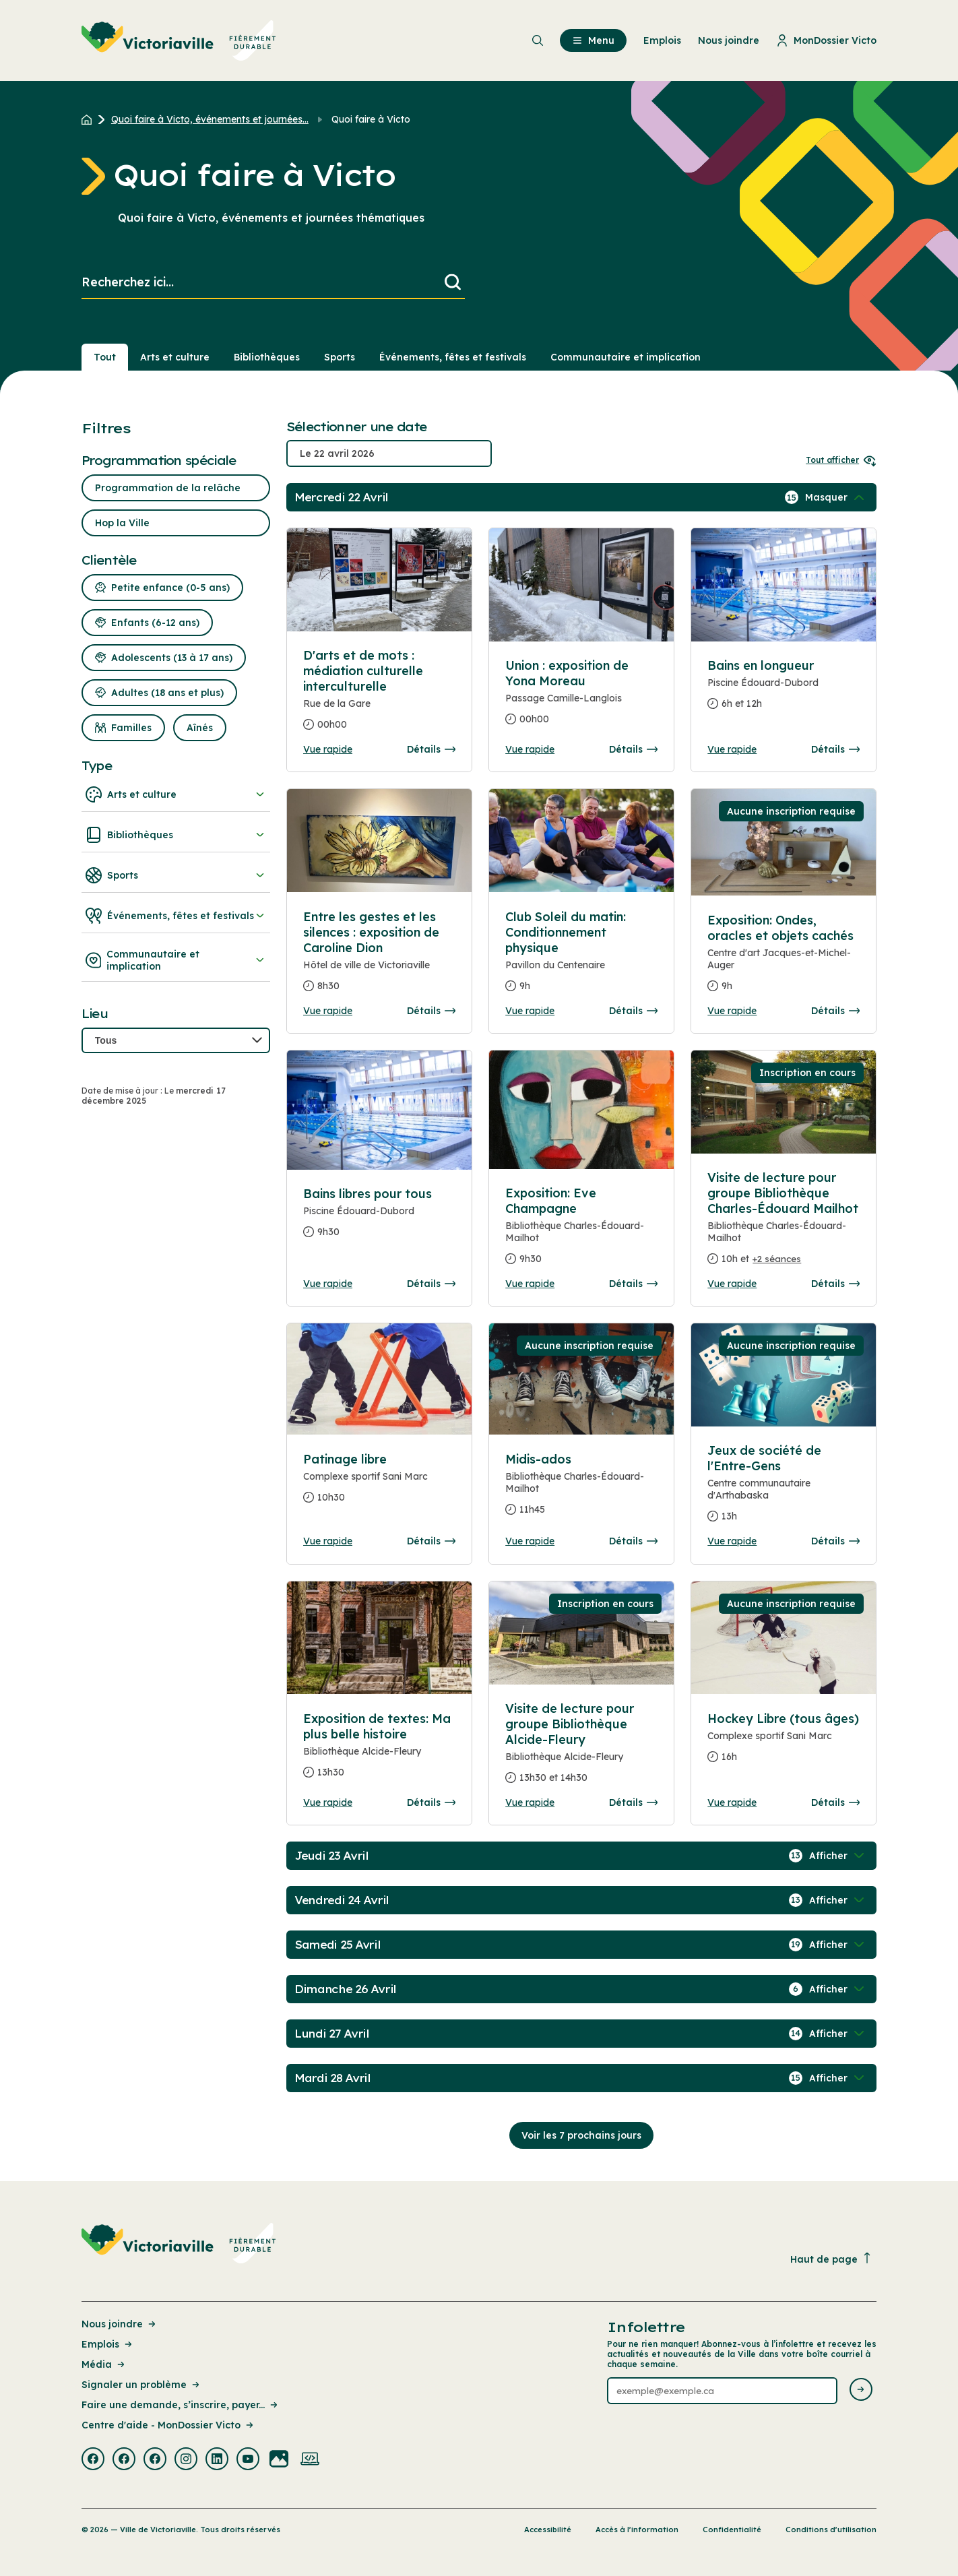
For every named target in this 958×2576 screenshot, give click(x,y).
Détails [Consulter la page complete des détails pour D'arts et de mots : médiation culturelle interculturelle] (431, 749)
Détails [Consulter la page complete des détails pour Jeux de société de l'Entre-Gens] (835, 1541)
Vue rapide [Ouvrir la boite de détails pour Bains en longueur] (732, 749)
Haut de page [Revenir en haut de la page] (831, 2259)
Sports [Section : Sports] (339, 357)
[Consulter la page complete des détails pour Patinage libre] (379, 1483)
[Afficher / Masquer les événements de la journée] (836, 497)
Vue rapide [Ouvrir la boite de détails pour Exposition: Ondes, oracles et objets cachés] (732, 1011)
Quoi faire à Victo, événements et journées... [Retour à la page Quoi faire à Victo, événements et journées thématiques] (210, 119)
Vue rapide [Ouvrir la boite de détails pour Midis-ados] (529, 1541)
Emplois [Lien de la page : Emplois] (108, 2344)
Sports (176, 875)
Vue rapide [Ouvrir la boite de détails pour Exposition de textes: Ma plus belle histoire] (327, 1802)
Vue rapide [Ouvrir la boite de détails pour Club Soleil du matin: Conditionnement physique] (529, 1011)
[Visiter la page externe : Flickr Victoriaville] (278, 2460)
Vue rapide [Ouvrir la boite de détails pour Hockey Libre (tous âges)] (732, 1802)
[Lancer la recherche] (453, 282)
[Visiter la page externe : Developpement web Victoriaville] (309, 2460)
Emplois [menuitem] (662, 40)
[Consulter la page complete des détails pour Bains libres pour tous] (379, 1218)
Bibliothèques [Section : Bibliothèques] (267, 357)
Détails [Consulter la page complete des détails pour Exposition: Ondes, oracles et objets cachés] (835, 1011)
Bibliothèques (176, 835)
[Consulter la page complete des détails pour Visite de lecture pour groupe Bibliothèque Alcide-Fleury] (581, 1748)
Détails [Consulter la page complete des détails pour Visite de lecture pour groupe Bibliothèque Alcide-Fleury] (633, 1802)
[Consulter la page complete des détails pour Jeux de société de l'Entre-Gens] (783, 1489)
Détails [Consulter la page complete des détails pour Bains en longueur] (835, 749)
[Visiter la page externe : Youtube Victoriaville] (247, 2460)
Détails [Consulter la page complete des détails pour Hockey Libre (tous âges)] (835, 1802)
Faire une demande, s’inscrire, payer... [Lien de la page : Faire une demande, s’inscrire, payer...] (181, 2405)
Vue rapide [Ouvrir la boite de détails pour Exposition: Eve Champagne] (529, 1284)
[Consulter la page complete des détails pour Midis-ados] (581, 1489)
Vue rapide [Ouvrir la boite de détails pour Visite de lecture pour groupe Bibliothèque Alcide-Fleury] (529, 1802)
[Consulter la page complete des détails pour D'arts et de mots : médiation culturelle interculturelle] (379, 695)
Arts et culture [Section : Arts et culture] (175, 357)
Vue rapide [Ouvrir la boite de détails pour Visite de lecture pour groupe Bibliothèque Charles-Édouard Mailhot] (732, 1284)
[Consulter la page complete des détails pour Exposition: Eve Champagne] (581, 1231)
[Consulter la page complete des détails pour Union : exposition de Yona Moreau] (581, 698)
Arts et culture (176, 794)
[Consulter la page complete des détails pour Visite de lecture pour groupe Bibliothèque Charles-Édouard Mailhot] (783, 1224)
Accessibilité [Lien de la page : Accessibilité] (547, 2529)
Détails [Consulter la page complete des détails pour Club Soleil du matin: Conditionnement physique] (633, 1011)
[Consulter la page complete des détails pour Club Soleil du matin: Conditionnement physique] (581, 957)
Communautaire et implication (176, 960)
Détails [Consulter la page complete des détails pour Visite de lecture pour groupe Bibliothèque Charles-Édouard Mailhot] (835, 1284)
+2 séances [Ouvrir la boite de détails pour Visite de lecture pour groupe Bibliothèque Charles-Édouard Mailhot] (777, 1258)
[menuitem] (179, 40)
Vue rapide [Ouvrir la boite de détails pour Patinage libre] (327, 1541)
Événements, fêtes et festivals (176, 916)
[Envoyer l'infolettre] (860, 2390)
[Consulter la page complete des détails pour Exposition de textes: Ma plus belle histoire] (379, 1751)
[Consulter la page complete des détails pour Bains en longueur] (783, 690)
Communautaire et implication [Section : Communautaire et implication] (625, 357)
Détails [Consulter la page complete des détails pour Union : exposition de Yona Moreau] (633, 749)
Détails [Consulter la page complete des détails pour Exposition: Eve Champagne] (633, 1284)
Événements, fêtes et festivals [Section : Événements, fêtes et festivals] (452, 357)
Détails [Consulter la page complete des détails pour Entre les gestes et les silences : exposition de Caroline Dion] (431, 1011)
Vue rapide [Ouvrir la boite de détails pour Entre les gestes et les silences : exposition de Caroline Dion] (327, 1011)
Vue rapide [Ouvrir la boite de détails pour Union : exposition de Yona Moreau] (529, 749)
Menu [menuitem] (593, 40)
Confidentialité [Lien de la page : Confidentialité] (732, 2529)
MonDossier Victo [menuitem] (826, 40)
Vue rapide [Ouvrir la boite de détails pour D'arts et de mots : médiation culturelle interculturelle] (327, 749)
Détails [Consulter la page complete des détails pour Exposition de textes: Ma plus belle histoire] (431, 1802)
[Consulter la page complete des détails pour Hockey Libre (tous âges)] (783, 1743)
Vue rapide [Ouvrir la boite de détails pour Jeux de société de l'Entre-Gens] (732, 1541)
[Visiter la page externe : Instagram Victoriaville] (185, 2460)
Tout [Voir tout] (105, 357)
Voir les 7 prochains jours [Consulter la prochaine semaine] (581, 2135)
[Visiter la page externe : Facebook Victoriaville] (93, 2460)
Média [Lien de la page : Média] (104, 2364)
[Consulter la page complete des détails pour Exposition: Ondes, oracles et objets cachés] (783, 958)
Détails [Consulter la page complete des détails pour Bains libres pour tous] (431, 1284)
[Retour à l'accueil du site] (90, 119)
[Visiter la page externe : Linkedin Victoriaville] (216, 2460)
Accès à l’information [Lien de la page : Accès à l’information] (637, 2529)
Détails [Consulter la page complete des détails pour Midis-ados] (633, 1541)
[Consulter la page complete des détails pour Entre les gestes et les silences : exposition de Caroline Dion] (379, 957)
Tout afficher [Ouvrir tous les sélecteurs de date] (841, 460)
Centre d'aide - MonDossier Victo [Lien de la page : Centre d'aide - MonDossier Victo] (168, 2425)
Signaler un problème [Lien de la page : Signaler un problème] (141, 2385)
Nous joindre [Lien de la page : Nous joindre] (120, 2324)
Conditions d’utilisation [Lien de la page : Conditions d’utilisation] (831, 2529)
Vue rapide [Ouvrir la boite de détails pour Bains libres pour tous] (327, 1284)
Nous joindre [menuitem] (728, 40)
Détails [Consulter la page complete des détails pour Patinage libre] (431, 1541)
